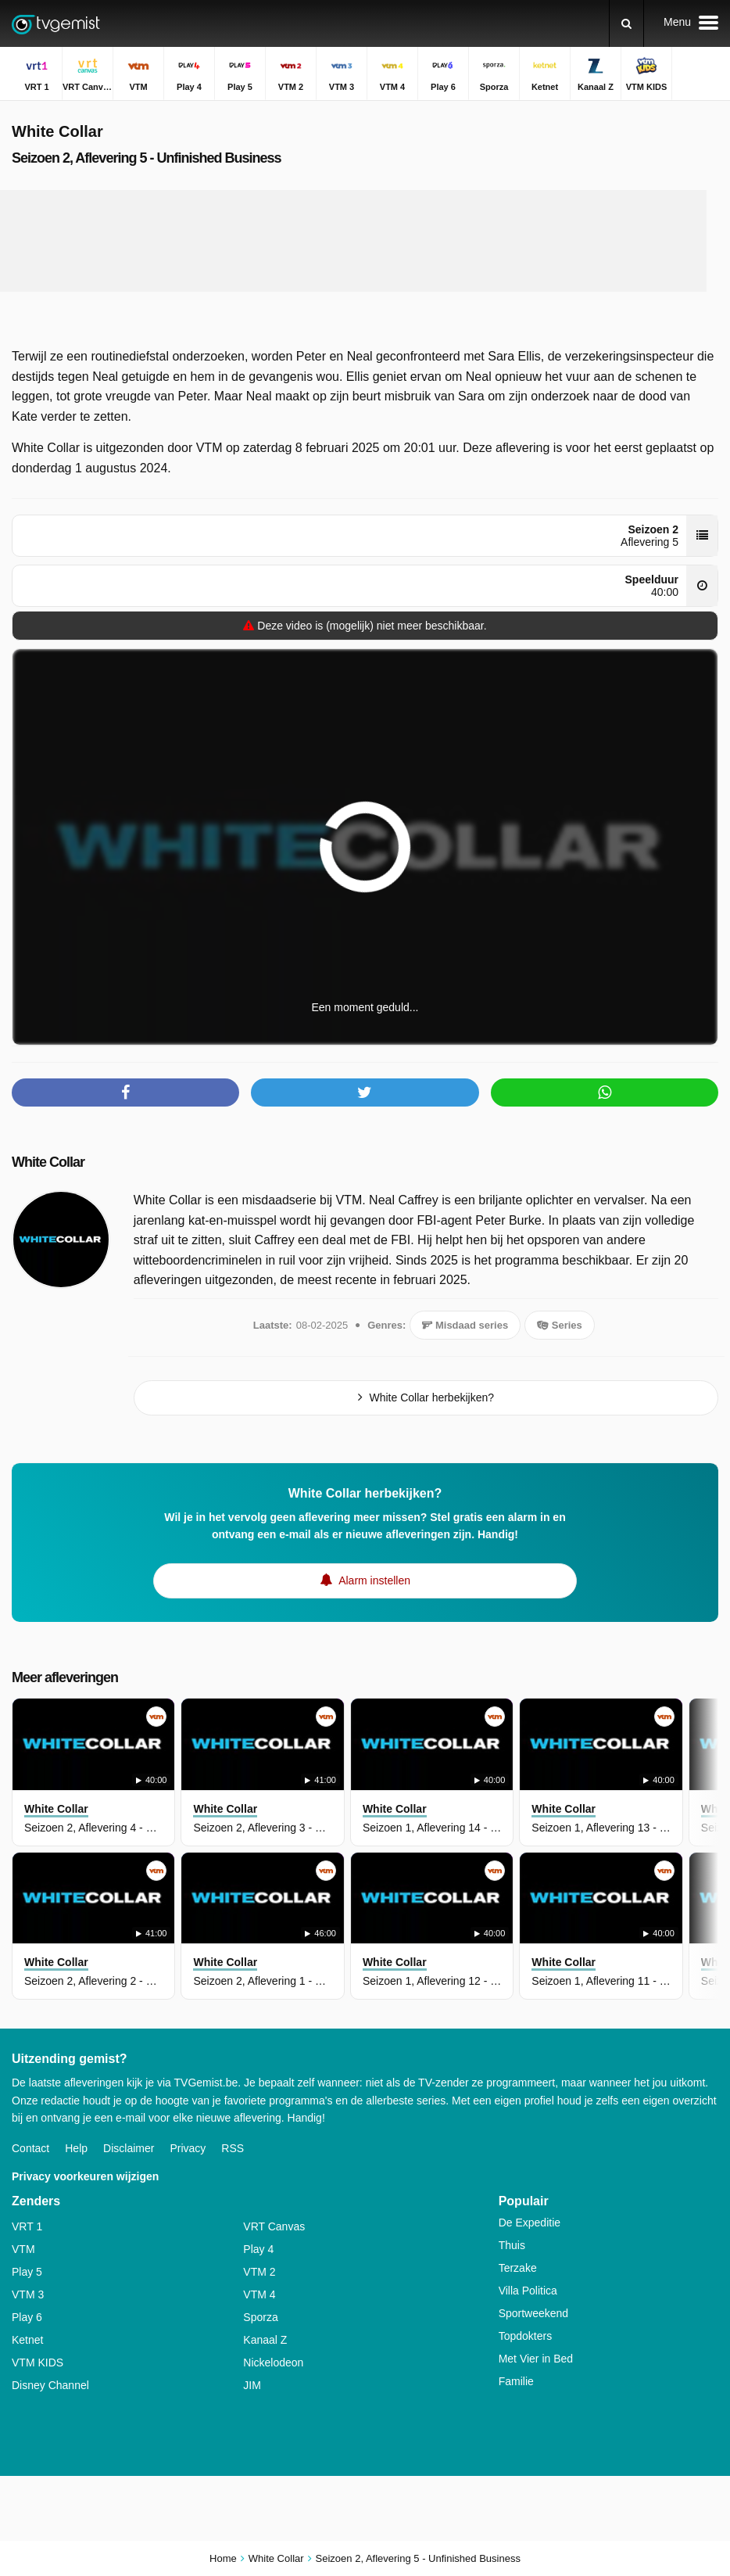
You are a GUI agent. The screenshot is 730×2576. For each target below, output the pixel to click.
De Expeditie (529, 2222)
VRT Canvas (274, 2226)
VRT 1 (27, 2226)
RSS (232, 2148)
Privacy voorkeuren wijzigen (85, 2176)
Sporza (260, 2317)
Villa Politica (528, 2290)
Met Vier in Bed (536, 2358)
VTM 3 (28, 2294)
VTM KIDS (37, 2362)
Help (76, 2148)
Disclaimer (128, 2148)
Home (223, 2558)
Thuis (512, 2245)
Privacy (188, 2148)
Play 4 (258, 2249)
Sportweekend (534, 2313)
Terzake (518, 2268)
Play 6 (27, 2317)
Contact (30, 2148)
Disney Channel (50, 2385)
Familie (516, 2381)
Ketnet (27, 2340)
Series (559, 1325)
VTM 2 (259, 2272)
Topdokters (525, 2336)
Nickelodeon (273, 2362)
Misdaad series (465, 1325)
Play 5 (27, 2272)
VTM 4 (259, 2294)
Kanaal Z (265, 2340)
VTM (23, 2249)
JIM (252, 2385)
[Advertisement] (353, 241)
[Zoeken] (626, 23)
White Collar (48, 1162)
